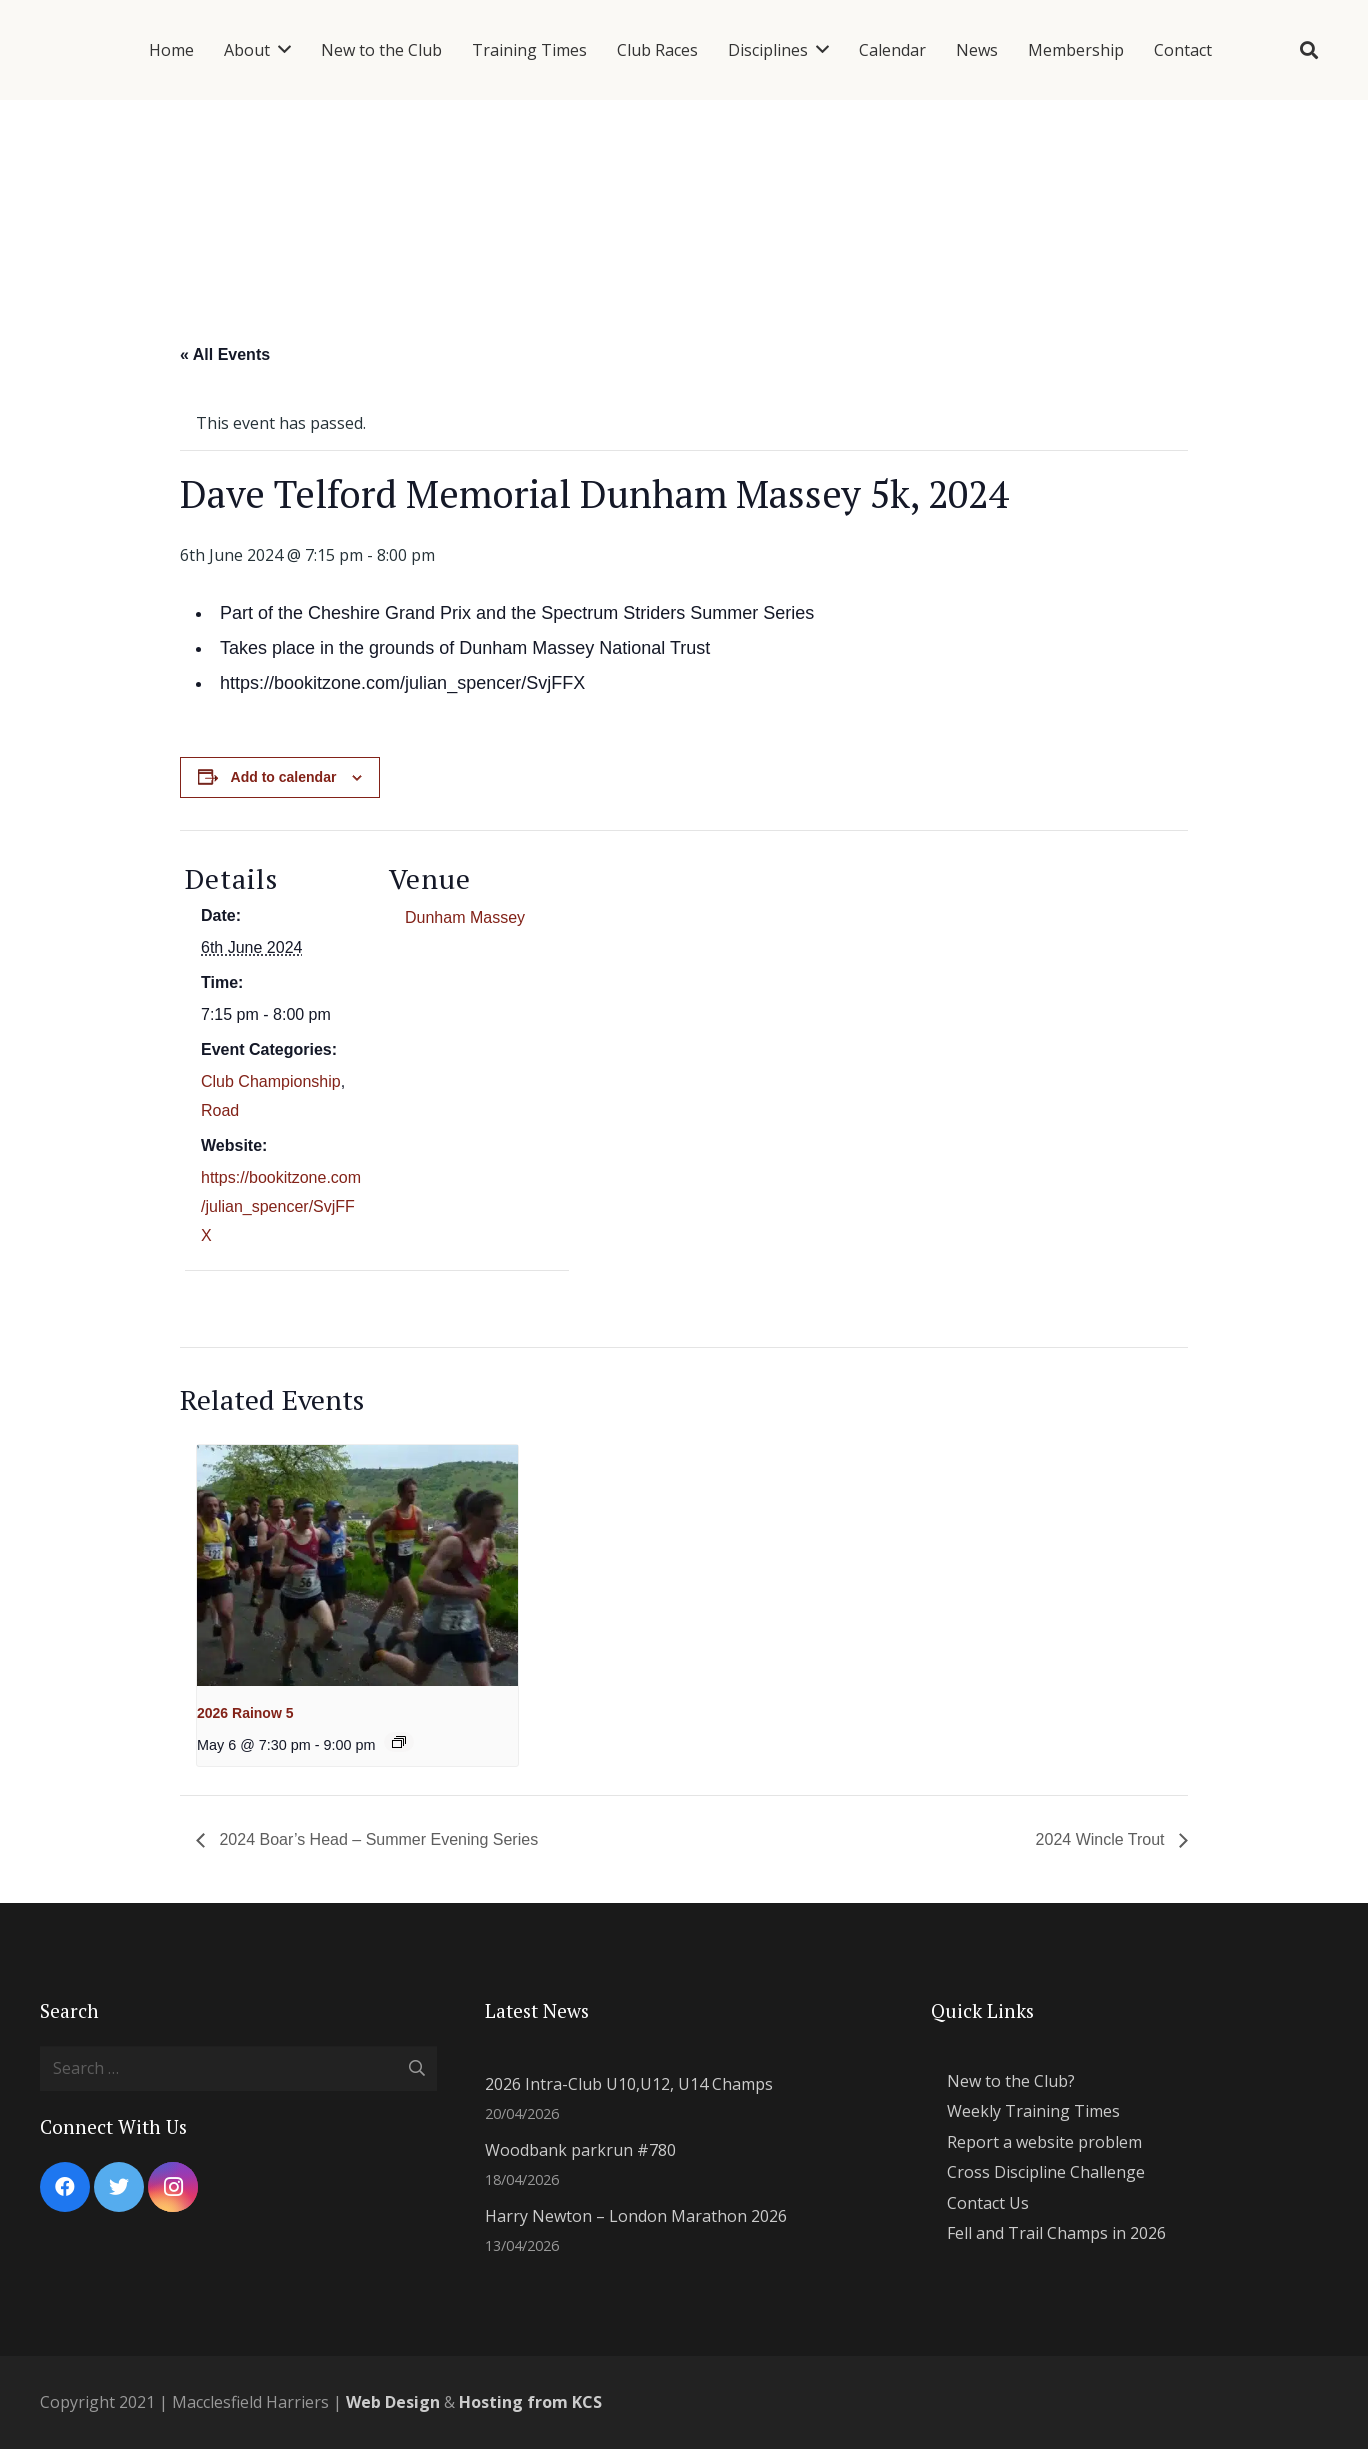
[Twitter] (119, 2187)
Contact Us (988, 2203)
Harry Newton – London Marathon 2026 (636, 2216)
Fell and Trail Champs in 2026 (1056, 2233)
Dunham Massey (465, 917)
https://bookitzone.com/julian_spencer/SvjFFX (281, 1206)
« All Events (225, 354)
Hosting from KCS (530, 2402)
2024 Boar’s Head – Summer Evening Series (376, 1839)
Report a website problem (1044, 2142)
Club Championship (271, 1081)
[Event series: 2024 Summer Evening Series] (399, 1742)
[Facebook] (65, 2187)
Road (220, 1110)
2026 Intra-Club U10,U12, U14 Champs (629, 2084)
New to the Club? (1011, 2081)
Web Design (393, 2402)
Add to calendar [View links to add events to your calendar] (284, 777)
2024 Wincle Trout (1102, 1839)
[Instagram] (173, 2187)
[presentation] (357, 1565)
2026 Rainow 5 (245, 1713)
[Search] (1309, 50)
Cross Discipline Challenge (1046, 2172)
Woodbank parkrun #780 (580, 2150)
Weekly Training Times (1033, 2111)
